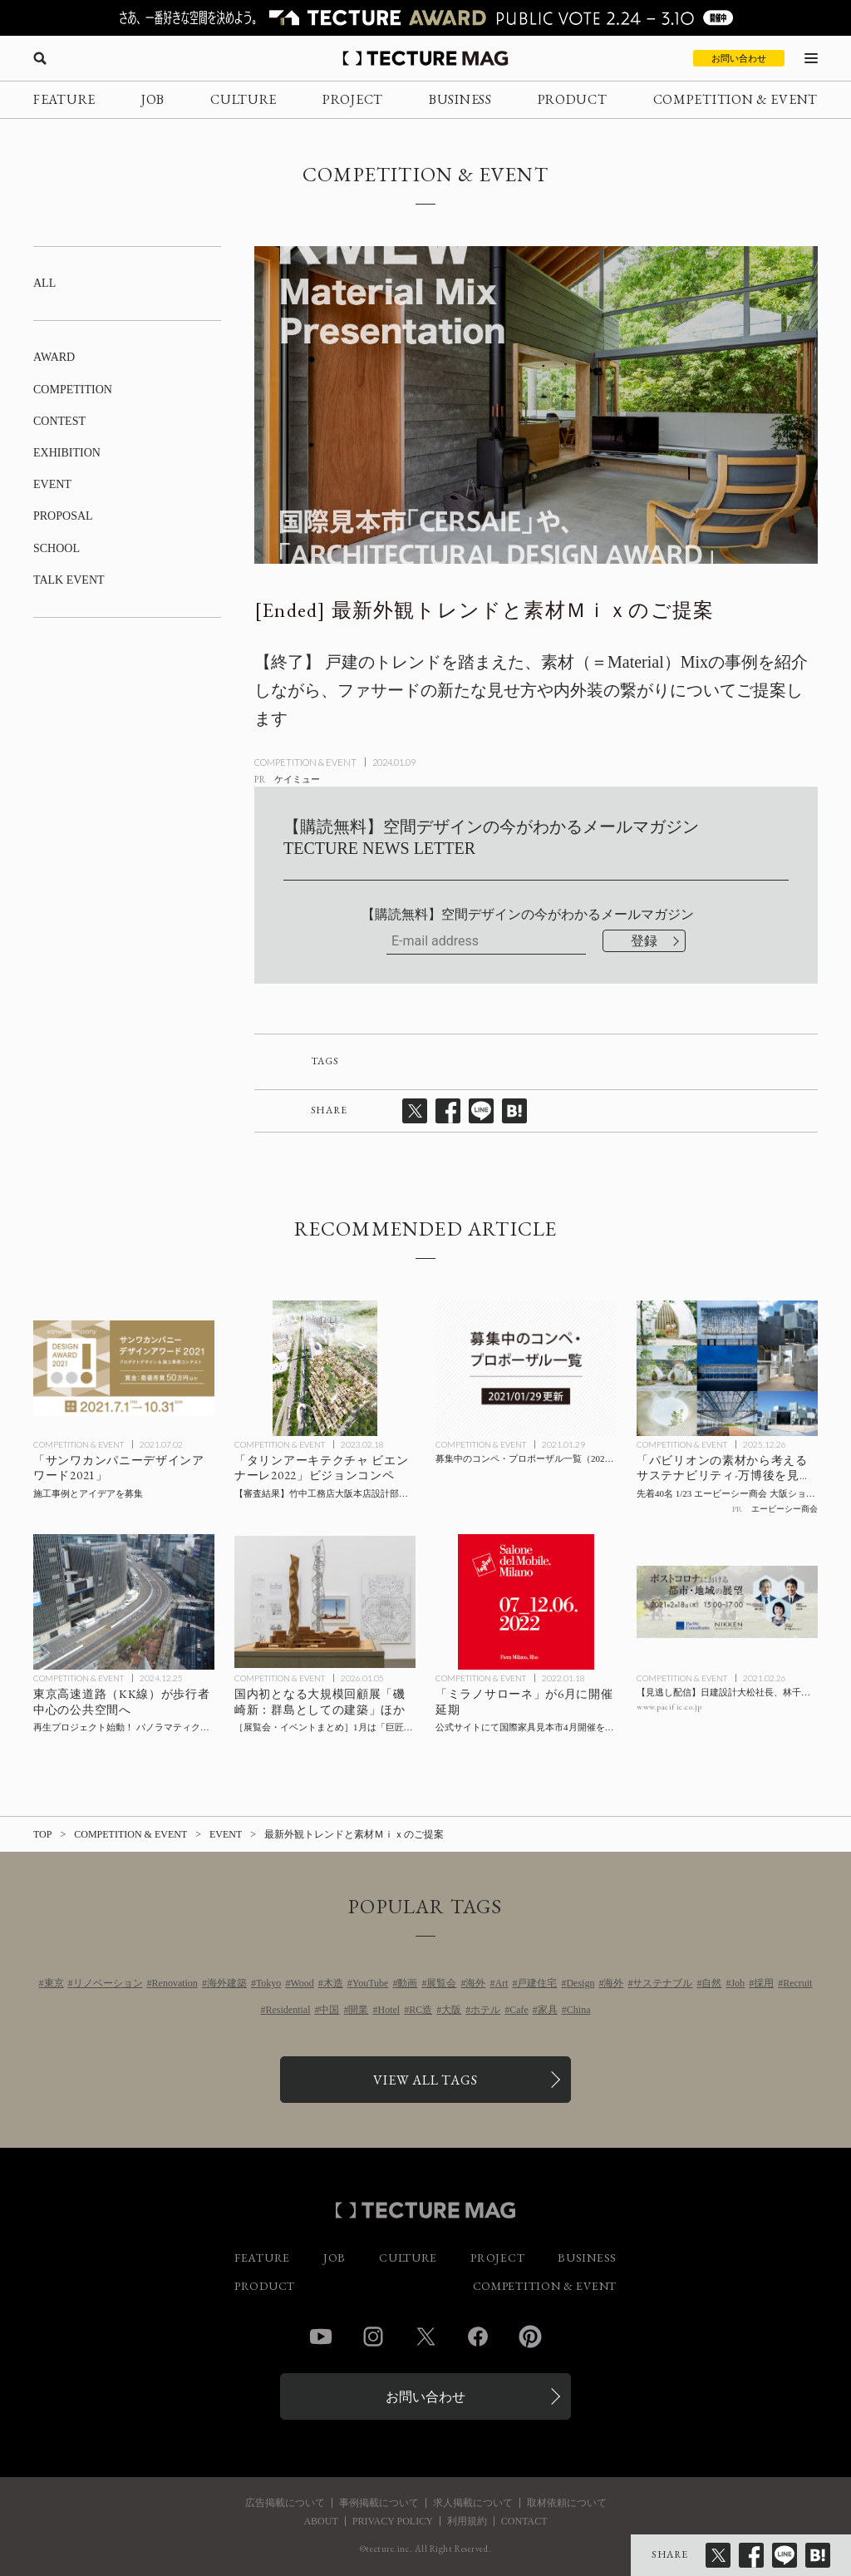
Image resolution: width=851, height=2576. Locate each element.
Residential (287, 2010)
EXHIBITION (67, 453)
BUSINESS (460, 99)
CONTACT (524, 2521)
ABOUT (320, 2521)
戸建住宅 (537, 1983)
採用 (764, 1983)
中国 (329, 2010)
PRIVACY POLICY (392, 2521)
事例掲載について (379, 2503)
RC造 (420, 2010)
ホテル (485, 2010)
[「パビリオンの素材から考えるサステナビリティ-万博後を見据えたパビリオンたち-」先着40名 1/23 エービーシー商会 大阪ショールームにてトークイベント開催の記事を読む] (727, 1368)
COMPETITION (72, 389)
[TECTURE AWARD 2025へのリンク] (425, 18)
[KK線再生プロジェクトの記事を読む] (123, 1602)
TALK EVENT (69, 580)
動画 (407, 1983)
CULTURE (243, 99)
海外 (475, 1983)
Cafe (519, 2010)
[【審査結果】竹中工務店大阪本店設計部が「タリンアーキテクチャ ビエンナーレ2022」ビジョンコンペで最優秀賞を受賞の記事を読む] (325, 1368)
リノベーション (108, 1983)
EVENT (52, 484)
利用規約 (467, 2521)
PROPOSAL (63, 516)
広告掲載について (285, 2503)
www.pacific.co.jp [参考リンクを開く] (669, 1706)
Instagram (373, 2336)
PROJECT (352, 99)
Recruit (797, 1983)
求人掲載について (473, 2503)
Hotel (388, 2010)
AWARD (54, 357)
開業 (358, 2010)
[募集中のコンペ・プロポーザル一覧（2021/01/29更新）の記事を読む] (526, 1368)
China (579, 2010)
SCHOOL (56, 548)
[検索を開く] (40, 58)
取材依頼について (567, 2503)
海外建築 (227, 1983)
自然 (711, 1983)
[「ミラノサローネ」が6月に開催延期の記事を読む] (526, 1602)
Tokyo (269, 1983)
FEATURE (64, 99)
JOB (153, 99)
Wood (301, 1983)
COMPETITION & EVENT (735, 99)
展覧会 (441, 1983)
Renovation (175, 1983)
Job (737, 1983)
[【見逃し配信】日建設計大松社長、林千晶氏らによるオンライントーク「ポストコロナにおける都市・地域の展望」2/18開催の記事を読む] (727, 1602)
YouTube (370, 1983)
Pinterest (530, 2336)
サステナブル (662, 1983)
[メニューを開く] (811, 58)
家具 (548, 2010)
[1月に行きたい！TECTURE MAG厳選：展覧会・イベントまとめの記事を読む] (325, 1602)
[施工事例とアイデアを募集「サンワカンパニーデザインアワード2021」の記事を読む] (123, 1368)
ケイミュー (297, 779)
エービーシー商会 (784, 1508)
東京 (54, 1983)
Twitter (425, 2336)
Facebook (477, 2336)
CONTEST (59, 421)
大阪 (451, 2010)
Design (580, 1983)
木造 (333, 1983)
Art (501, 1983)
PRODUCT (573, 99)
